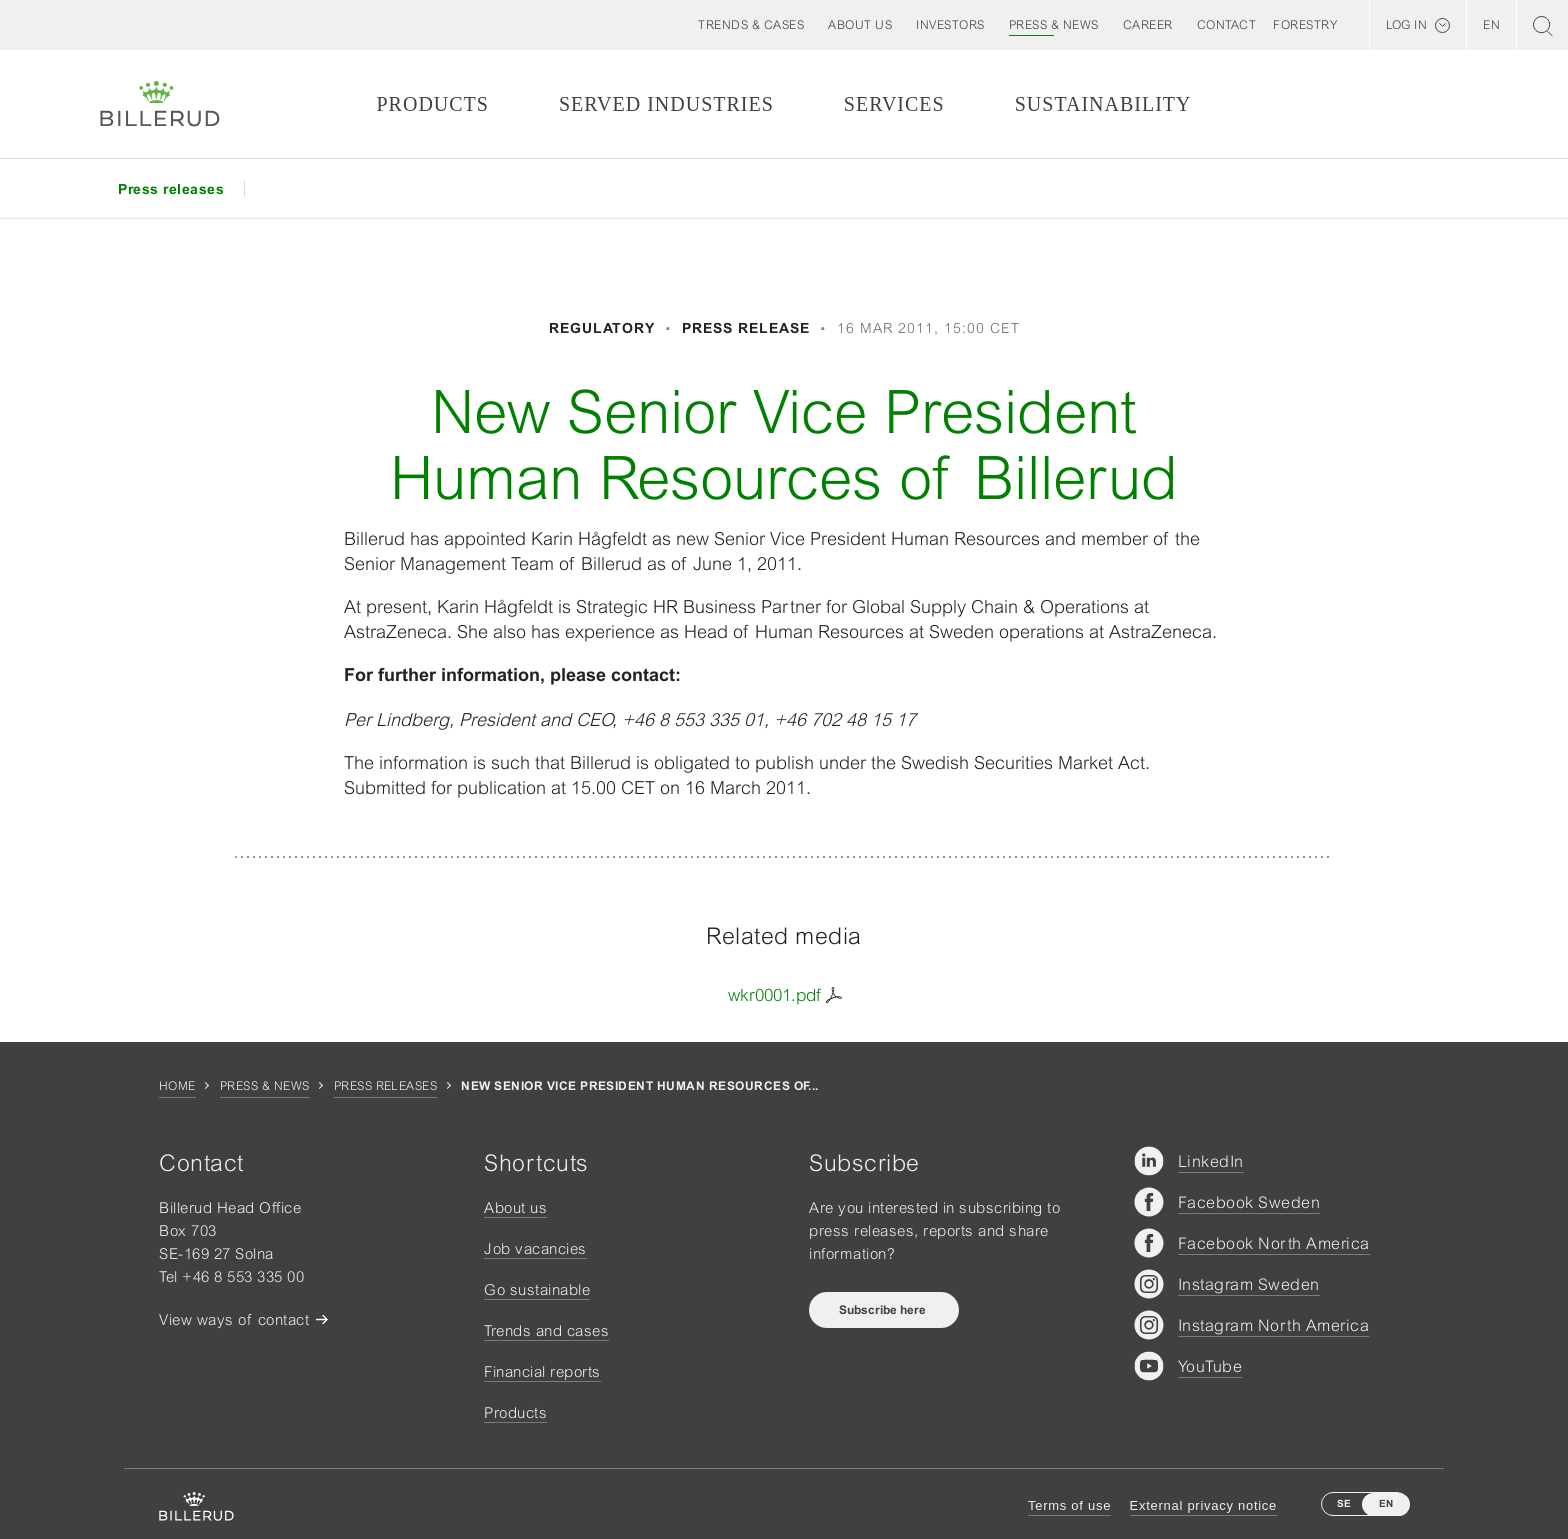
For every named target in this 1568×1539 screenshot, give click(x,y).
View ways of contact (234, 1319)
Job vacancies (535, 1248)
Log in (1406, 25)
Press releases (386, 1086)
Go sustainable (537, 1289)
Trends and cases (546, 1330)
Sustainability (1103, 104)
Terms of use (1069, 1505)
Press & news (265, 1086)
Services (894, 104)
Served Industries (666, 104)
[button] (860, 25)
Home (177, 1086)
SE (1344, 1503)
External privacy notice (1203, 1505)
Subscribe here (884, 1310)
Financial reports (542, 1371)
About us (515, 1207)
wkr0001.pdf (774, 995)
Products (432, 104)
